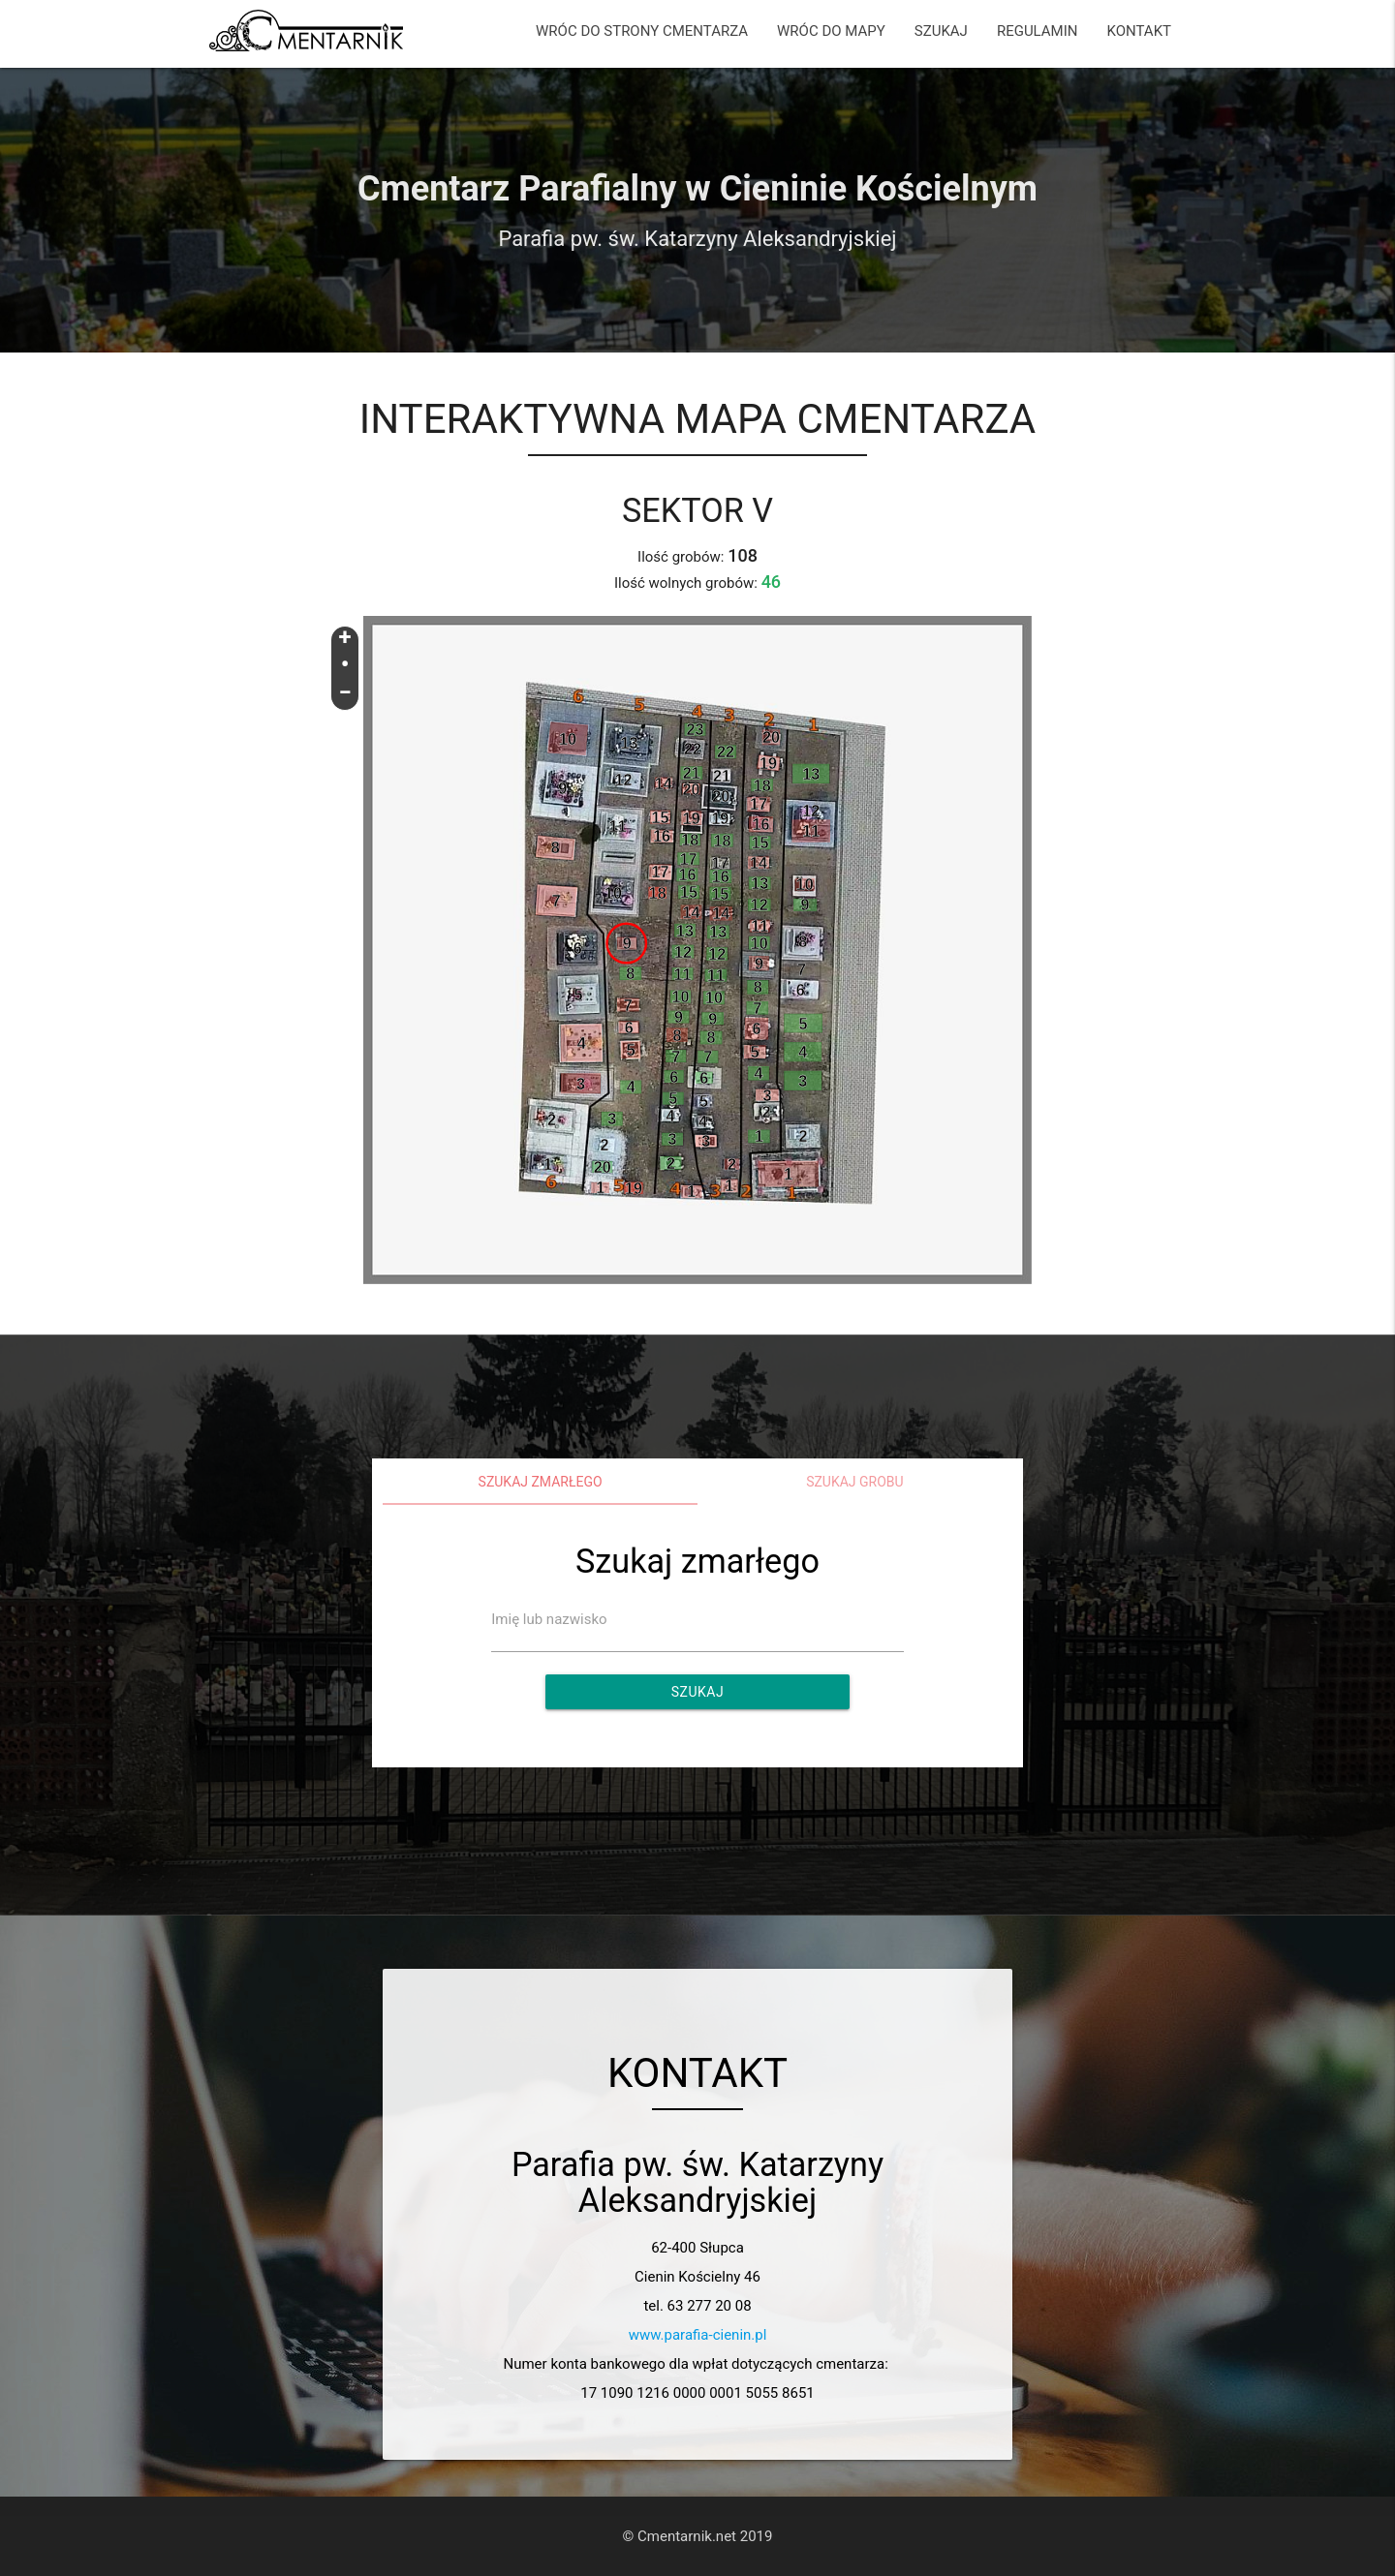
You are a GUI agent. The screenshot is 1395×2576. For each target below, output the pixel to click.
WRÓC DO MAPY (831, 31)
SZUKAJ (941, 31)
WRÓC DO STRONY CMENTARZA (642, 31)
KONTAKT (1138, 31)
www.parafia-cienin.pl (698, 2335)
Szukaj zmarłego (541, 1481)
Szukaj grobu (855, 1481)
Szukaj (697, 1692)
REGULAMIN (1037, 31)
